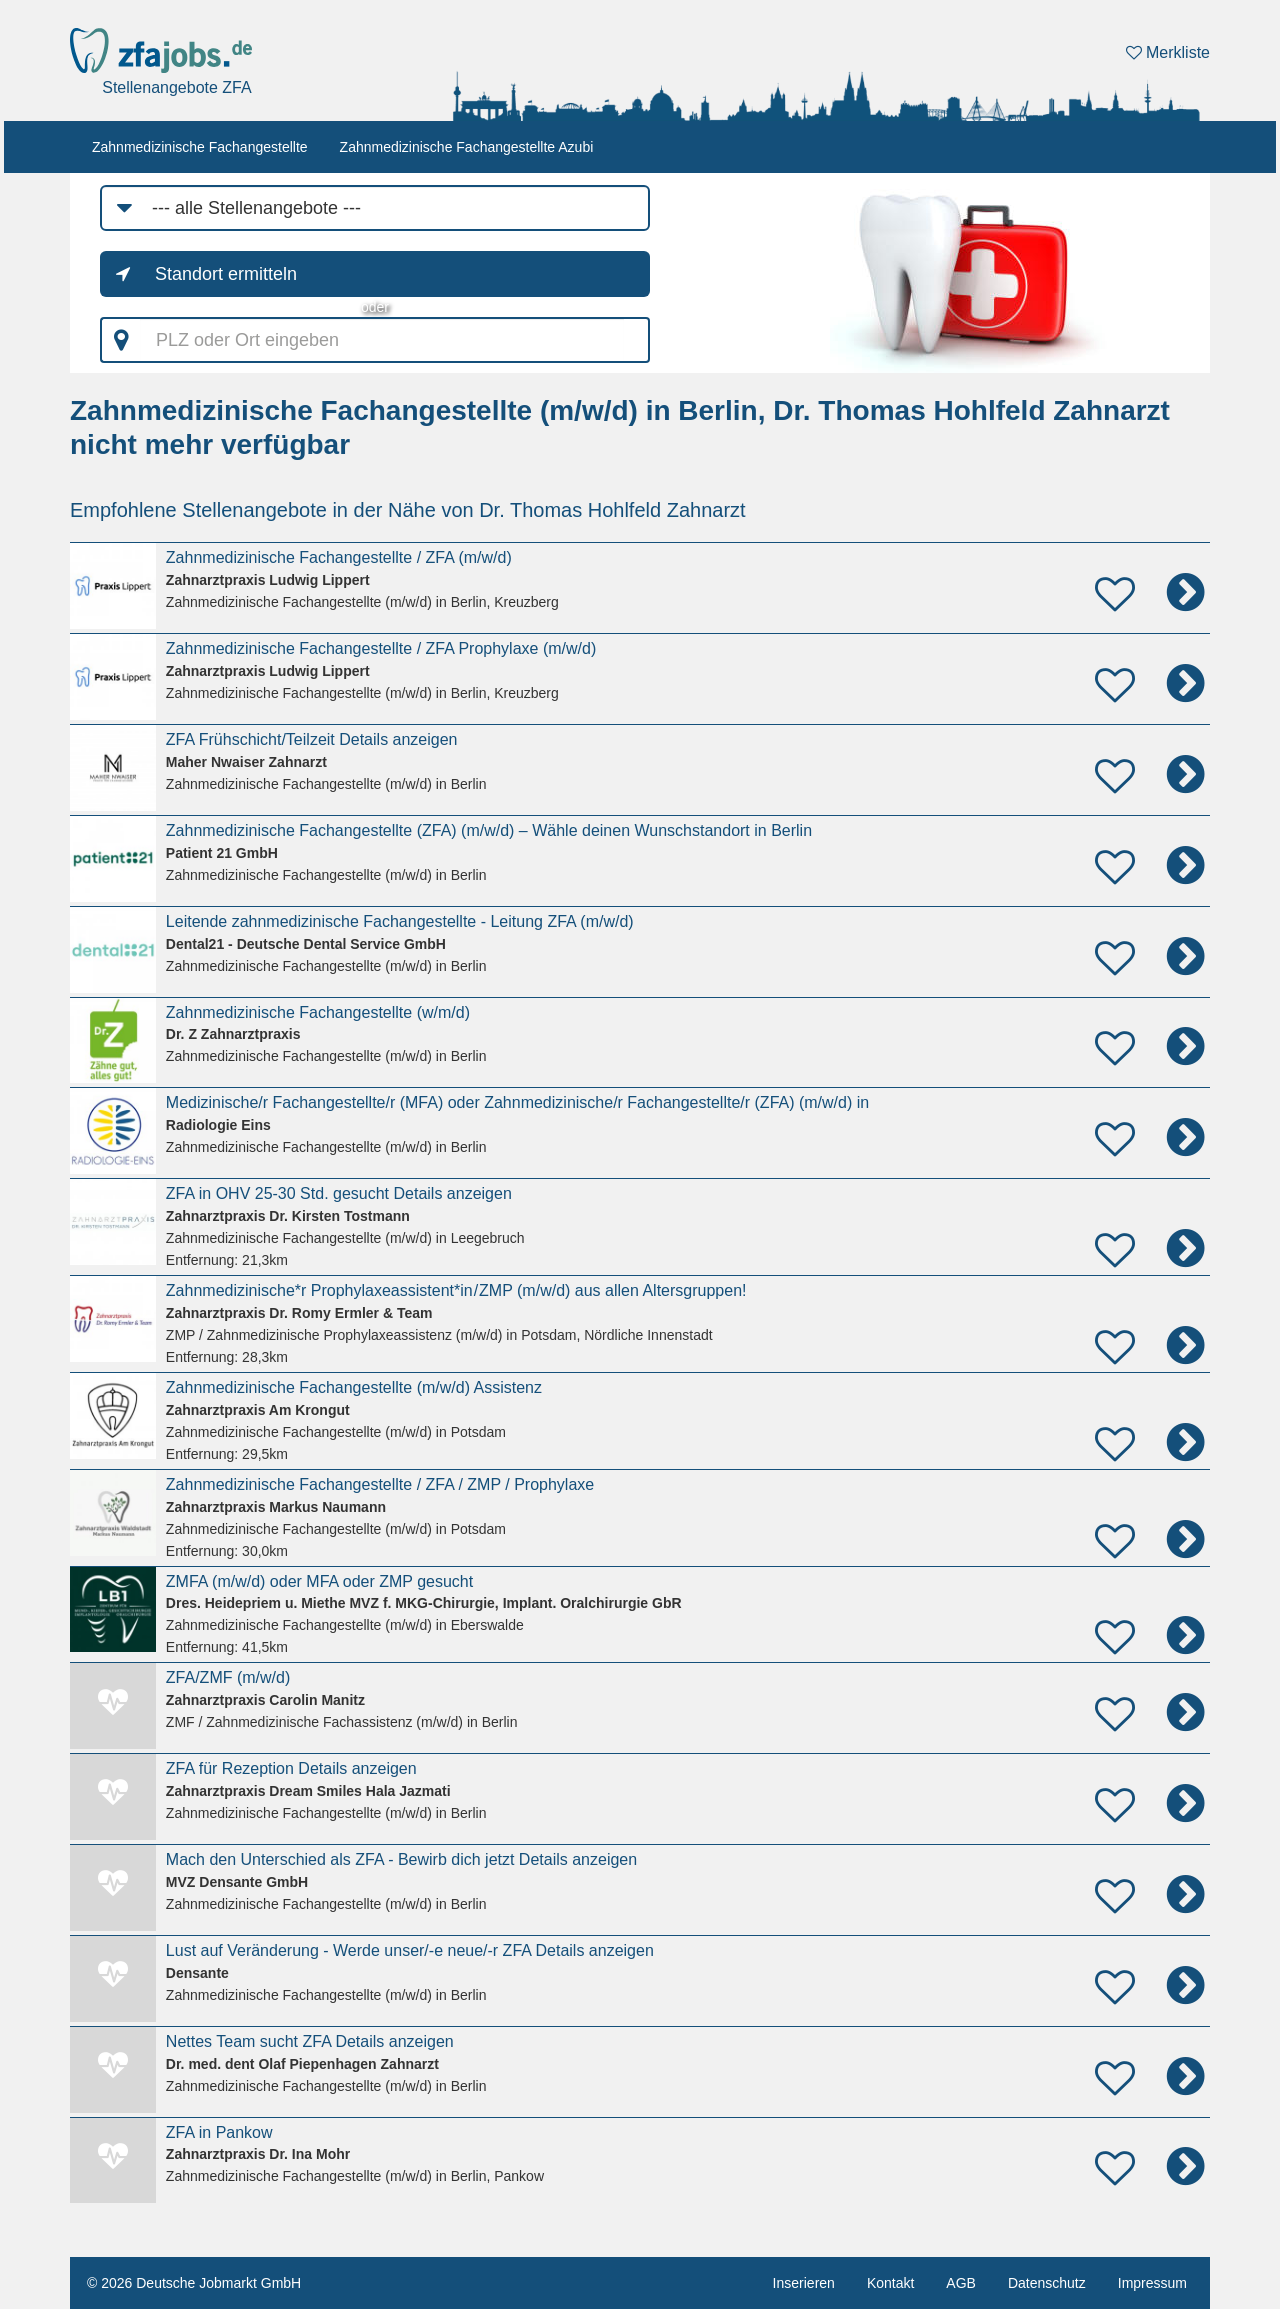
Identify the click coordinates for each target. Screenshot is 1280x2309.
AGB (961, 2283)
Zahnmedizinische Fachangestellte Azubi (467, 147)
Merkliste (1168, 52)
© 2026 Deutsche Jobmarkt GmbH (194, 2283)
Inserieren (804, 2283)
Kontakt (890, 2283)
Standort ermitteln (226, 274)
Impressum (1152, 2283)
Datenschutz (1047, 2283)
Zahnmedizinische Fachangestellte (200, 147)
